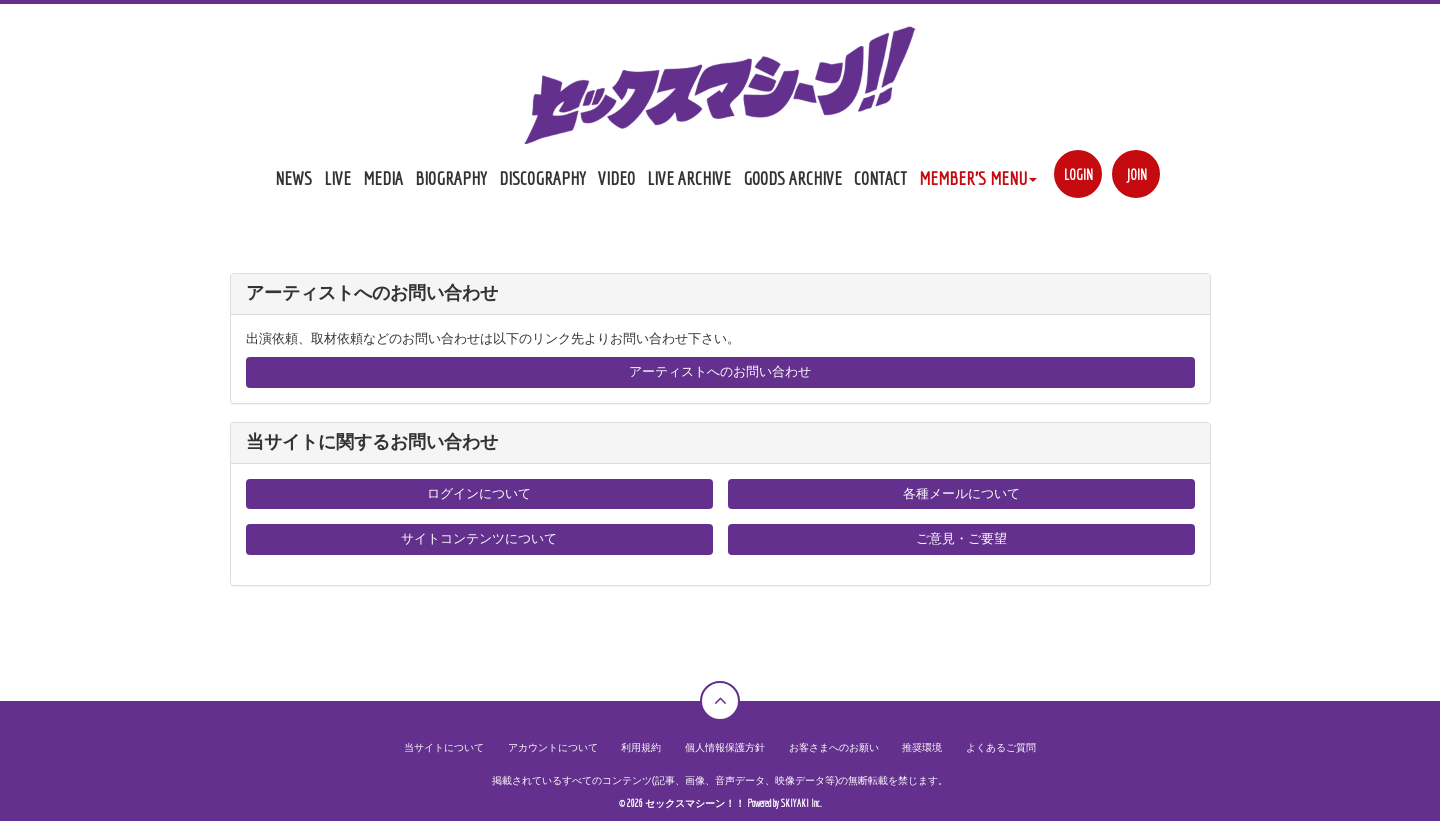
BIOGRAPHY (451, 178)
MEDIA (383, 178)
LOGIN (1078, 174)
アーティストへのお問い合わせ (720, 371)
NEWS (293, 178)
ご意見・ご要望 (961, 538)
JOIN (1136, 174)
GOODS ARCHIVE (792, 178)
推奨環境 (922, 747)
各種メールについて (961, 493)
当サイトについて (444, 747)
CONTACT (880, 178)
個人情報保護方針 (725, 747)
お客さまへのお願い (834, 747)
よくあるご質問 (1001, 747)
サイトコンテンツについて (479, 538)
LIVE (337, 178)
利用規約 (641, 747)
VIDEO (616, 178)
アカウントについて (553, 747)
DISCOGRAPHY (542, 178)
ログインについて (479, 493)
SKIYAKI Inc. (801, 803)
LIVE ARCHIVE (689, 178)
